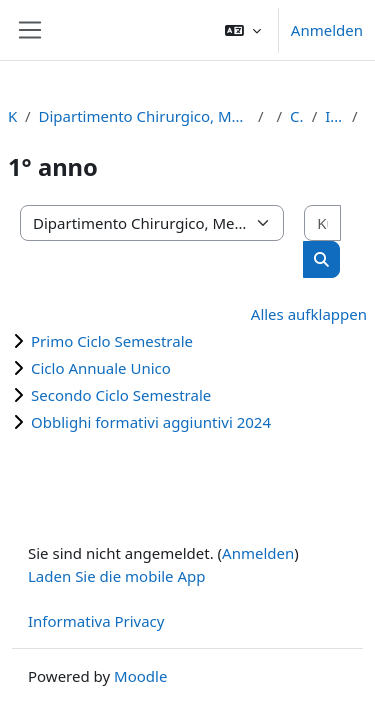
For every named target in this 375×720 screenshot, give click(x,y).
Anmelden (327, 30)
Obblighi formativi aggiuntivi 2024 (151, 422)
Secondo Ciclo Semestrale (121, 395)
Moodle (140, 676)
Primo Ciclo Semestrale (112, 341)
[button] (243, 30)
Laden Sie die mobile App (117, 576)
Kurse (12, 116)
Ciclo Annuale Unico (101, 368)
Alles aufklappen (309, 314)
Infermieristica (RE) (334, 116)
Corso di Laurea (297, 116)
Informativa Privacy (96, 621)
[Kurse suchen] (322, 223)
